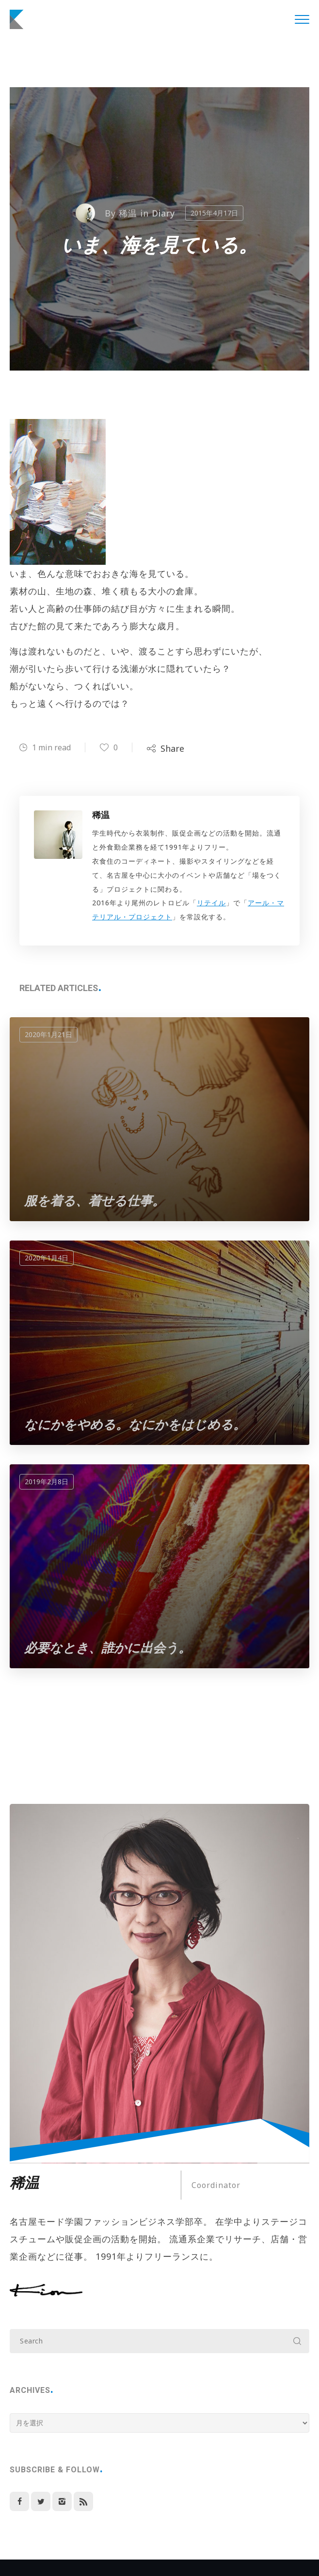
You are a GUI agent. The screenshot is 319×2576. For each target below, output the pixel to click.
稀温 (128, 213)
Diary (163, 213)
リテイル (211, 902)
